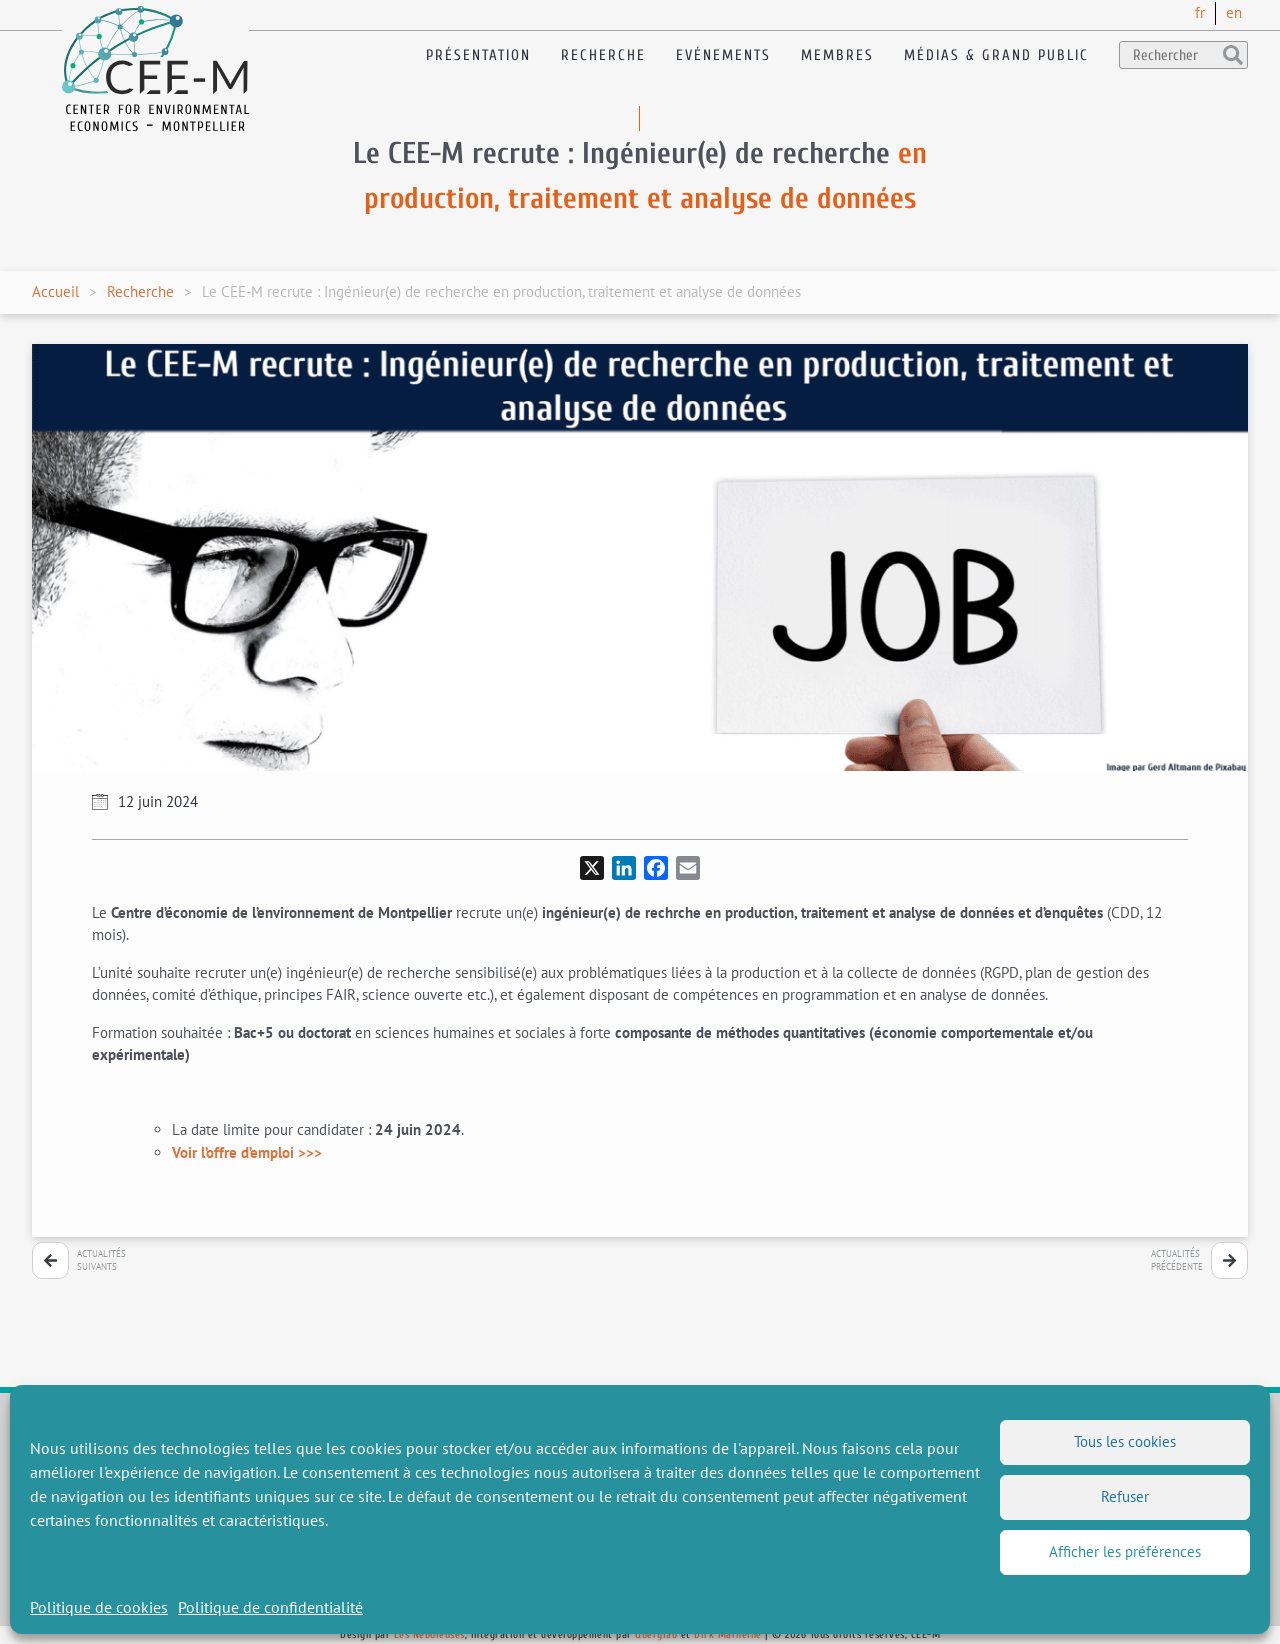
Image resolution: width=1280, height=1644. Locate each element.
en (1234, 12)
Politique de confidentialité (270, 1607)
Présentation (478, 55)
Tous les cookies (1125, 1441)
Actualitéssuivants (101, 1260)
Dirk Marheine (728, 1634)
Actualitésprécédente (1177, 1260)
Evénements (723, 55)
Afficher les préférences (1125, 1551)
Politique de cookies (99, 1607)
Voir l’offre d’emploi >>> (247, 1152)
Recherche (603, 55)
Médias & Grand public (996, 55)
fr (1200, 12)
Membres (837, 55)
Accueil (55, 291)
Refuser (1125, 1496)
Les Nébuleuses (429, 1634)
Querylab (656, 1634)
